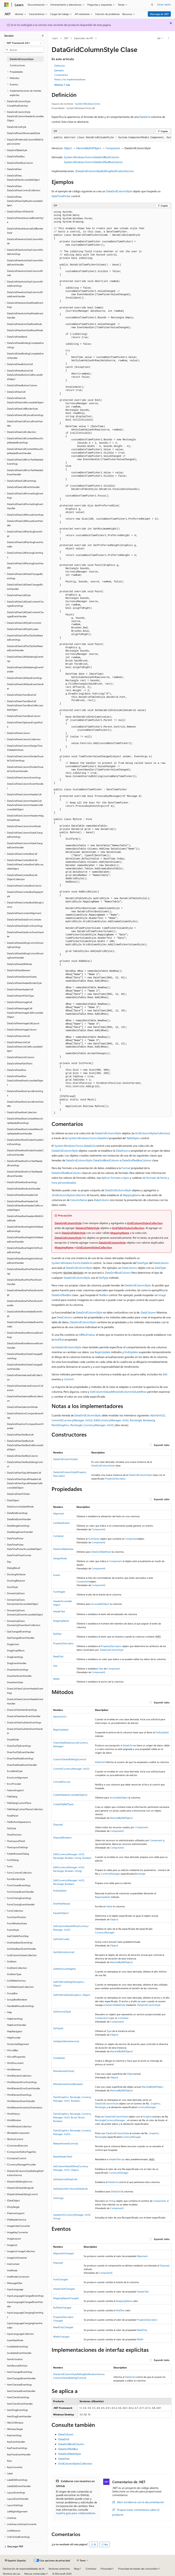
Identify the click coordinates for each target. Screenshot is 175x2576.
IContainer (93, 1538)
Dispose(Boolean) (62, 1837)
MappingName (132, 1195)
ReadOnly (58, 1656)
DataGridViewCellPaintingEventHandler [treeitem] (25, 544)
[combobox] (24, 43)
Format (125, 1168)
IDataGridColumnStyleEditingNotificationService (104, 171)
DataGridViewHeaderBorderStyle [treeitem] (24, 983)
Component (113, 148)
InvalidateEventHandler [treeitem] (19, 2353)
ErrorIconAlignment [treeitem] (17, 1777)
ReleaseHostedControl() (65, 2143)
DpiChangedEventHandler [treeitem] (21, 1637)
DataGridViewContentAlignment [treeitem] (24, 913)
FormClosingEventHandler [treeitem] (21, 1904)
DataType (142, 1263)
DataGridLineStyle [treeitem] (16, 126)
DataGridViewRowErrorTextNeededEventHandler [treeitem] (24, 1174)
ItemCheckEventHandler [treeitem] (20, 2403)
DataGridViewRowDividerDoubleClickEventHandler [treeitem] (25, 1152)
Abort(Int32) (157, 1415)
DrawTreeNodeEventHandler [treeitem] (22, 1764)
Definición (59, 65)
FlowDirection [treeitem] (14, 1834)
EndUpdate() (162, 1732)
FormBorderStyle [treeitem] (16, 1879)
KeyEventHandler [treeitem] (16, 2441)
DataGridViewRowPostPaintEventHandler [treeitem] (24, 1282)
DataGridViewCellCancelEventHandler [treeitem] (25, 423)
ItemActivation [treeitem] (15, 2359)
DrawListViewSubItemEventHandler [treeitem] (25, 1731)
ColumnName (78, 1200)
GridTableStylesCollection (128, 1228)
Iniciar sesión (164, 4)
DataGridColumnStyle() (65, 1459)
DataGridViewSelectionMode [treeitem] (22, 1407)
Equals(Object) (61, 1913)
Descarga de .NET (159, 14)
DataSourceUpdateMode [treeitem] (20, 1506)
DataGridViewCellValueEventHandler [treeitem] (25, 686)
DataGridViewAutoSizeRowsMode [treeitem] (25, 330)
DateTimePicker (61, 196)
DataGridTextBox (61, 1295)
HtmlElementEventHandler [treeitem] (21, 2101)
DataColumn (101, 1200)
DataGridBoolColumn (106, 1160)
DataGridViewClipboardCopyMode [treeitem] (25, 724)
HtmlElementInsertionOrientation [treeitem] (24, 2107)
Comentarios (61, 74)
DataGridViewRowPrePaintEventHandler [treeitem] (25, 1303)
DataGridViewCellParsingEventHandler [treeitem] (25, 565)
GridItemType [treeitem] (14, 1974)
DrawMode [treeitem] (13, 1739)
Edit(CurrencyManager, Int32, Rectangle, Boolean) (124, 1420)
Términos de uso (11, 2573)
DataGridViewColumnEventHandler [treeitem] (25, 786)
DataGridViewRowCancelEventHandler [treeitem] (25, 1104)
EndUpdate (131, 1352)
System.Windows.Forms (87, 103)
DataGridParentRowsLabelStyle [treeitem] (23, 133)
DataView (64, 2458)
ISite (100, 1668)
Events (56, 1575)
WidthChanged (61, 2336)
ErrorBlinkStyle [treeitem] (14, 1771)
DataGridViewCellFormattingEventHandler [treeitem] (25, 506)
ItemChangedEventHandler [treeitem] (21, 2378)
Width (56, 1678)
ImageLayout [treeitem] (14, 2238)
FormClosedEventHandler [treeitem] (20, 1891)
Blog (76, 2568)
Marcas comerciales (34, 2573)
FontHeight (59, 1591)
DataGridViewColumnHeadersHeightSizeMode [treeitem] (25, 818)
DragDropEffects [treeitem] (16, 1650)
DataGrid (144, 117)
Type (109, 2031)
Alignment (58, 1513)
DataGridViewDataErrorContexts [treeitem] (24, 919)
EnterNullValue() (61, 1903)
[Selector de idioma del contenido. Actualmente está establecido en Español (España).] (15, 2560)
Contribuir (91, 2568)
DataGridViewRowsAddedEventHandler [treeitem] (25, 1324)
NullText (59, 1339)
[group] (112, 137)
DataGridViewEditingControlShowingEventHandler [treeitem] (25, 955)
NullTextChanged (62, 2307)
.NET (66, 38)
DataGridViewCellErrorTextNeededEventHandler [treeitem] (25, 472)
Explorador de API (83, 38)
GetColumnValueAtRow (104, 1391)
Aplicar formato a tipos (115, 1177)
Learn (55, 38)
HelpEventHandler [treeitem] (16, 2025)
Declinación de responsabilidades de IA (23, 2568)
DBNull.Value (87, 1334)
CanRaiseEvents (61, 1522)
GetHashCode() (61, 1939)
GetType (103, 1277)
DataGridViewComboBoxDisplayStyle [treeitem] (25, 894)
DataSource (123, 1150)
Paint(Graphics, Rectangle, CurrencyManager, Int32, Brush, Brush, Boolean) (72, 2117)
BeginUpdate (102, 1352)
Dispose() (58, 1824)
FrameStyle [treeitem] (13, 1929)
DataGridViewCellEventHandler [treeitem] (23, 487)
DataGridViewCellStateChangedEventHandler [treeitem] (25, 587)
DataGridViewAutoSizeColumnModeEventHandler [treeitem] (25, 262)
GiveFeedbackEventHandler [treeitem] (21, 1948)
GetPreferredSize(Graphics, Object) (71, 1994)
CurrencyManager (110, 1873)
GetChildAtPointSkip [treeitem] (18, 1936)
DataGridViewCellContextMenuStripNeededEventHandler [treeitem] (25, 451)
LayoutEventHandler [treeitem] (18, 2498)
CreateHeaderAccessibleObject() (70, 1794)
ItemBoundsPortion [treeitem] (17, 2365)
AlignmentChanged (63, 2253)
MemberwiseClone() (63, 2071)
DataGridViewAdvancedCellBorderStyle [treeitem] (25, 230)
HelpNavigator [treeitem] (14, 2031)
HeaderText (59, 1611)
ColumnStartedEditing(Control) (69, 1759)
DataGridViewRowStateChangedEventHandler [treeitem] (25, 1366)
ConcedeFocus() (61, 1781)
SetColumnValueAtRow (133, 1391)
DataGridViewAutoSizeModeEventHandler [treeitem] (25, 315)
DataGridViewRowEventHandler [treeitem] (23, 1188)
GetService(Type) (62, 2011)
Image (162, 1295)
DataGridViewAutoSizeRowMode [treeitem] (24, 324)
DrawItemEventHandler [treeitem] (19, 1675)
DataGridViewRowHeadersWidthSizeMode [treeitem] (25, 1218)
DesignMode (60, 1558)
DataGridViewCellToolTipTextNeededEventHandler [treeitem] (25, 648)
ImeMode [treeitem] (12, 2270)
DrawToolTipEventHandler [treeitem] (20, 1752)
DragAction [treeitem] (13, 1644)
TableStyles (133, 1138)
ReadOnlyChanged (63, 2327)
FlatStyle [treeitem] (11, 1828)
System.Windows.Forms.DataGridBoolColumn (91, 157)
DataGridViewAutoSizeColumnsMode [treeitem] (25, 273)
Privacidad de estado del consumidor (138, 2568)
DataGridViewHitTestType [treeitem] (20, 995)
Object (68, 148)
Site (55, 1665)
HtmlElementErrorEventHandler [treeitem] (23, 2088)
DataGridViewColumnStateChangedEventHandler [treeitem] (25, 845)
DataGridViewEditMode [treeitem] (19, 964)
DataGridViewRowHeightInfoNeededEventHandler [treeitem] (25, 1239)
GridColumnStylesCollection (152, 1133)
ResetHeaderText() (62, 2156)
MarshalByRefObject (88, 148)
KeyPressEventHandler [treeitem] (19, 2454)
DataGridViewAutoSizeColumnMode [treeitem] (25, 241)
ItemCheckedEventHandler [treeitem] (21, 2391)
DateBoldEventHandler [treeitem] (19, 1519)
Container (58, 1536)
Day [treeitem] (9, 1561)
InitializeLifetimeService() (66, 2041)
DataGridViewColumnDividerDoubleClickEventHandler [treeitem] (25, 769)
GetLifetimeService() (63, 1952)
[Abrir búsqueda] (152, 5)
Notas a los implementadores (69, 79)
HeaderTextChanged (64, 2288)
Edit (165, 1374)
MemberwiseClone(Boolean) (68, 2084)
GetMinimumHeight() (64, 1968)
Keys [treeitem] (9, 2460)
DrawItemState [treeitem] (15, 1682)
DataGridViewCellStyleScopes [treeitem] (22, 629)
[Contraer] (42, 36)
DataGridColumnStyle (119, 191)
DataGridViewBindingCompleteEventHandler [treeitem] (25, 355)
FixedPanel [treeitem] (12, 1815)
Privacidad (106, 2568)
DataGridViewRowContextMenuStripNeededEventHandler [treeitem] (25, 1131)
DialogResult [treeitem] (13, 1568)
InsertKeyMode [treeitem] (15, 2340)
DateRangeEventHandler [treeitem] (20, 1532)
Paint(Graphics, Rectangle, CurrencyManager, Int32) (83, 1425)
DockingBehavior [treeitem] (16, 1580)
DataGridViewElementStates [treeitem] (22, 976)
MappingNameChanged (66, 2298)
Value (109, 1906)
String (112, 2200)
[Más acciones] (168, 38)
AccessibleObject (100, 1604)
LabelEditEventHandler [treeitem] (19, 2486)
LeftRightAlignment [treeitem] (17, 2511)
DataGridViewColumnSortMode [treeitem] (24, 826)
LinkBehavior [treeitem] (14, 2530)
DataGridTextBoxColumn (136, 1160)
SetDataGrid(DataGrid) (65, 2179)
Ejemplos (59, 70)
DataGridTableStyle (87, 1228)
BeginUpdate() (60, 1729)
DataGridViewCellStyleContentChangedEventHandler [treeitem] (25, 614)
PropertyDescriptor (115, 1478)
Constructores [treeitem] (17, 65)
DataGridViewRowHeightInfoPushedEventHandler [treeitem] (25, 1260)
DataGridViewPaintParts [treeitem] (19, 1063)
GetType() (58, 2028)
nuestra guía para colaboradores (75, 2513)
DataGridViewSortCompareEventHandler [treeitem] (25, 1426)
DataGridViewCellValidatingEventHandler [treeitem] (25, 669)
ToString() (58, 2198)
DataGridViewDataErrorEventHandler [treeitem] (25, 934)
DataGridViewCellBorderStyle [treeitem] (22, 408)
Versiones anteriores (59, 2568)
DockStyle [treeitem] (12, 1587)
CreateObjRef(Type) (63, 1804)
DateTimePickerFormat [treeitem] (19, 1555)
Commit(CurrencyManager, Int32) (72, 1420)
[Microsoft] (6, 4)
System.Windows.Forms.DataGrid (88, 1138)
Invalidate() (59, 2058)
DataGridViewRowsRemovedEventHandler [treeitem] (25, 1345)
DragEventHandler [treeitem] (16, 1663)
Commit (69, 1379)
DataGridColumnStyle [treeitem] (21, 59)
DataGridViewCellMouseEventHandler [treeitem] (25, 523)
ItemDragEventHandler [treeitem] (19, 2416)
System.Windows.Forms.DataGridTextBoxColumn (93, 162)
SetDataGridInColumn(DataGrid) (70, 2188)
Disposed (58, 2262)
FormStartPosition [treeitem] (16, 1917)
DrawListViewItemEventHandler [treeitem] (23, 1716)
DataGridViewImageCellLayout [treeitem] (23, 1023)
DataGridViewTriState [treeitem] (18, 1493)
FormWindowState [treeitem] (17, 1923)
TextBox (103, 1295)
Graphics (155, 2103)
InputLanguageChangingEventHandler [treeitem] (24, 2325)
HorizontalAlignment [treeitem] (18, 2044)
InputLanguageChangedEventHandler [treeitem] (25, 2304)
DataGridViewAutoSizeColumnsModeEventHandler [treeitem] (25, 294)
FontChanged (60, 2279)
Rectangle (140, 1873)
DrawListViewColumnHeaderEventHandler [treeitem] (25, 1701)
